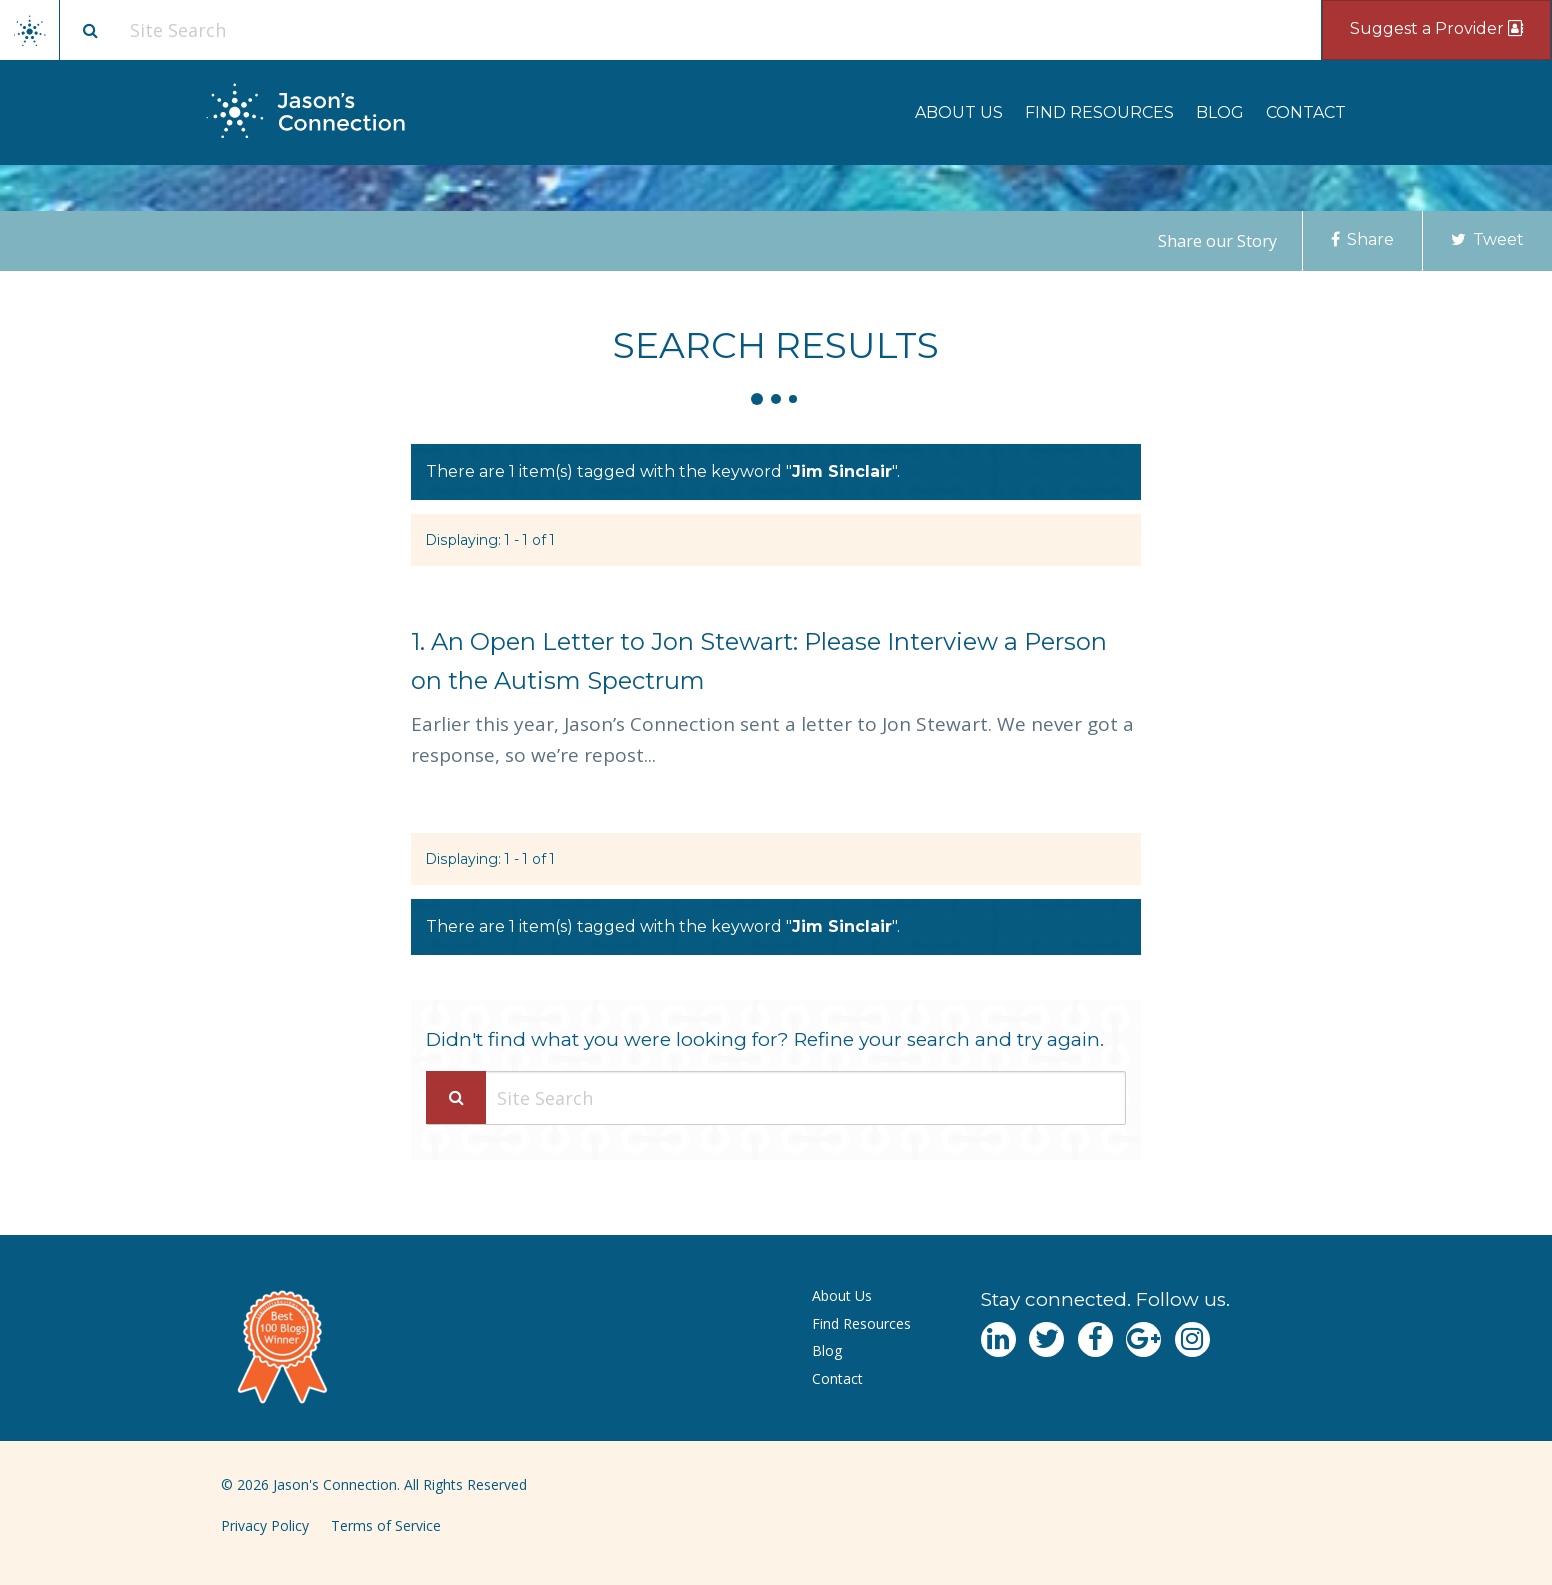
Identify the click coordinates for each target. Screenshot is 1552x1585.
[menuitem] (959, 112)
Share (1362, 239)
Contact (1306, 112)
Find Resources (1099, 112)
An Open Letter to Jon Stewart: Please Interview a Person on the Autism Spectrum (759, 661)
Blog (1220, 112)
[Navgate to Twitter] (1046, 1339)
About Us (959, 112)
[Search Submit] (456, 1097)
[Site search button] (90, 30)
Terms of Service (386, 1525)
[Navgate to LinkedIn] (998, 1339)
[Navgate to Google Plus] (1143, 1339)
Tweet (1487, 239)
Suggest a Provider (1436, 28)
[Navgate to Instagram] (1192, 1339)
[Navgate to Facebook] (1095, 1339)
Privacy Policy (265, 1525)
